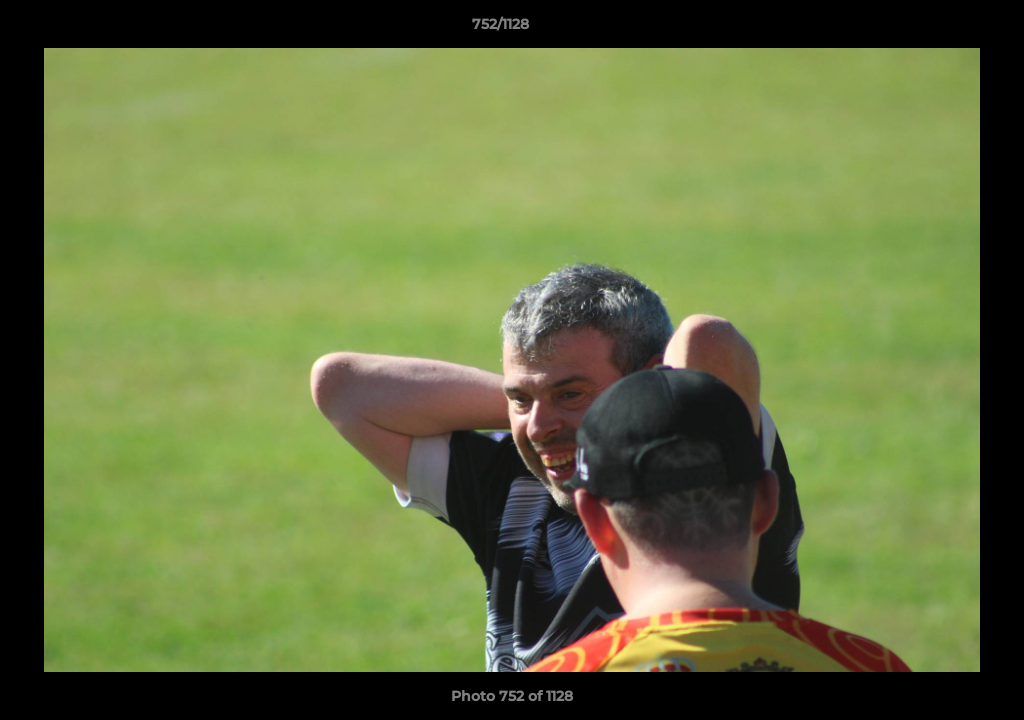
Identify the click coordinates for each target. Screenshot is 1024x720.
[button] (940, 29)
